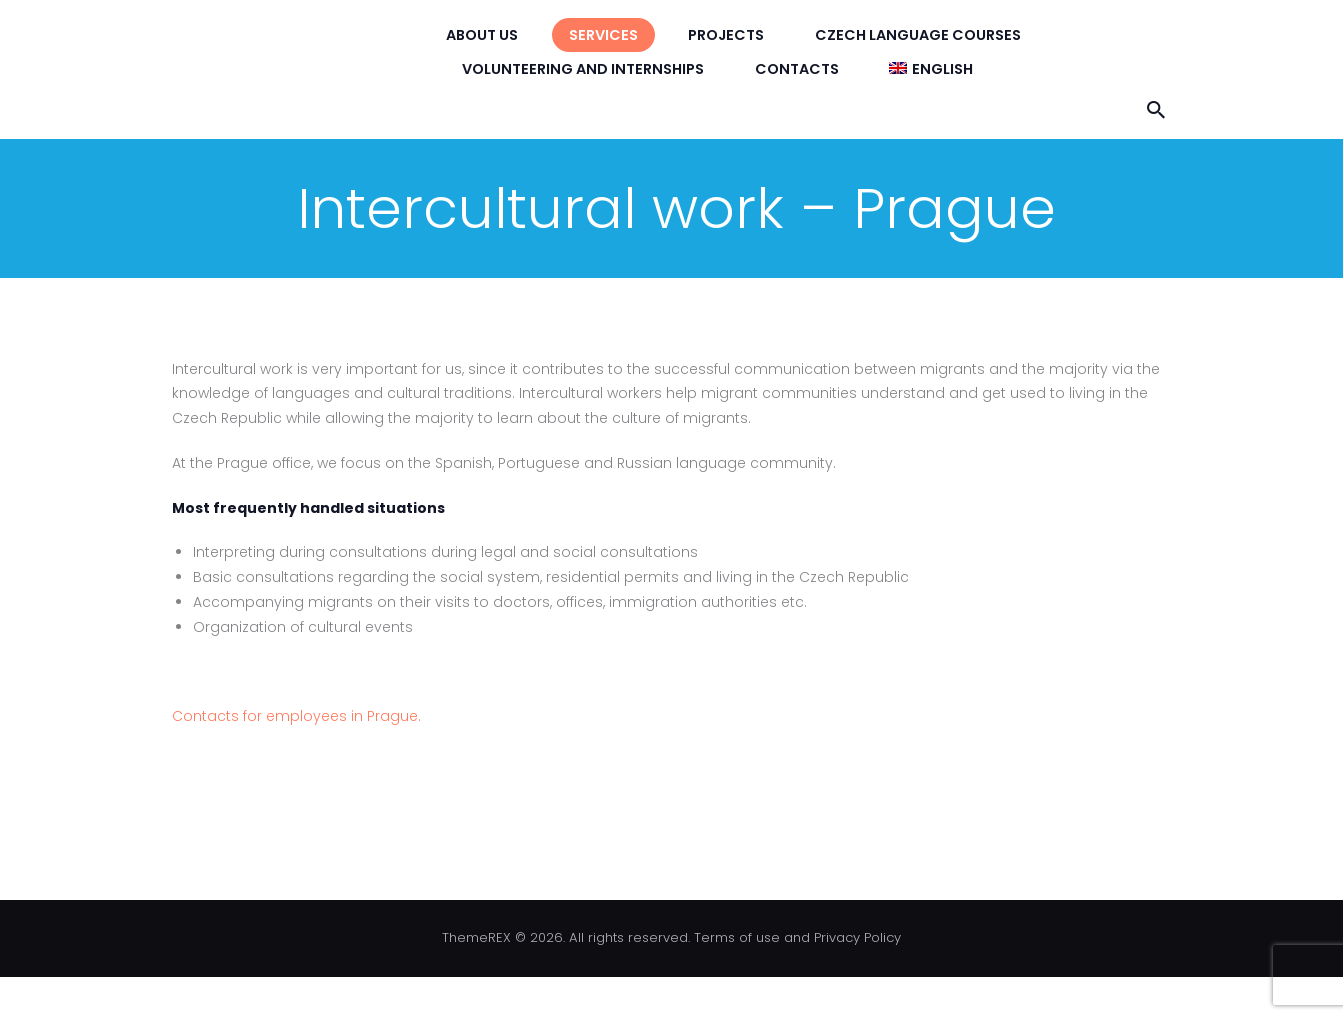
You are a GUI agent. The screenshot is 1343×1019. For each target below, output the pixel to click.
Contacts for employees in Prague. (296, 716)
